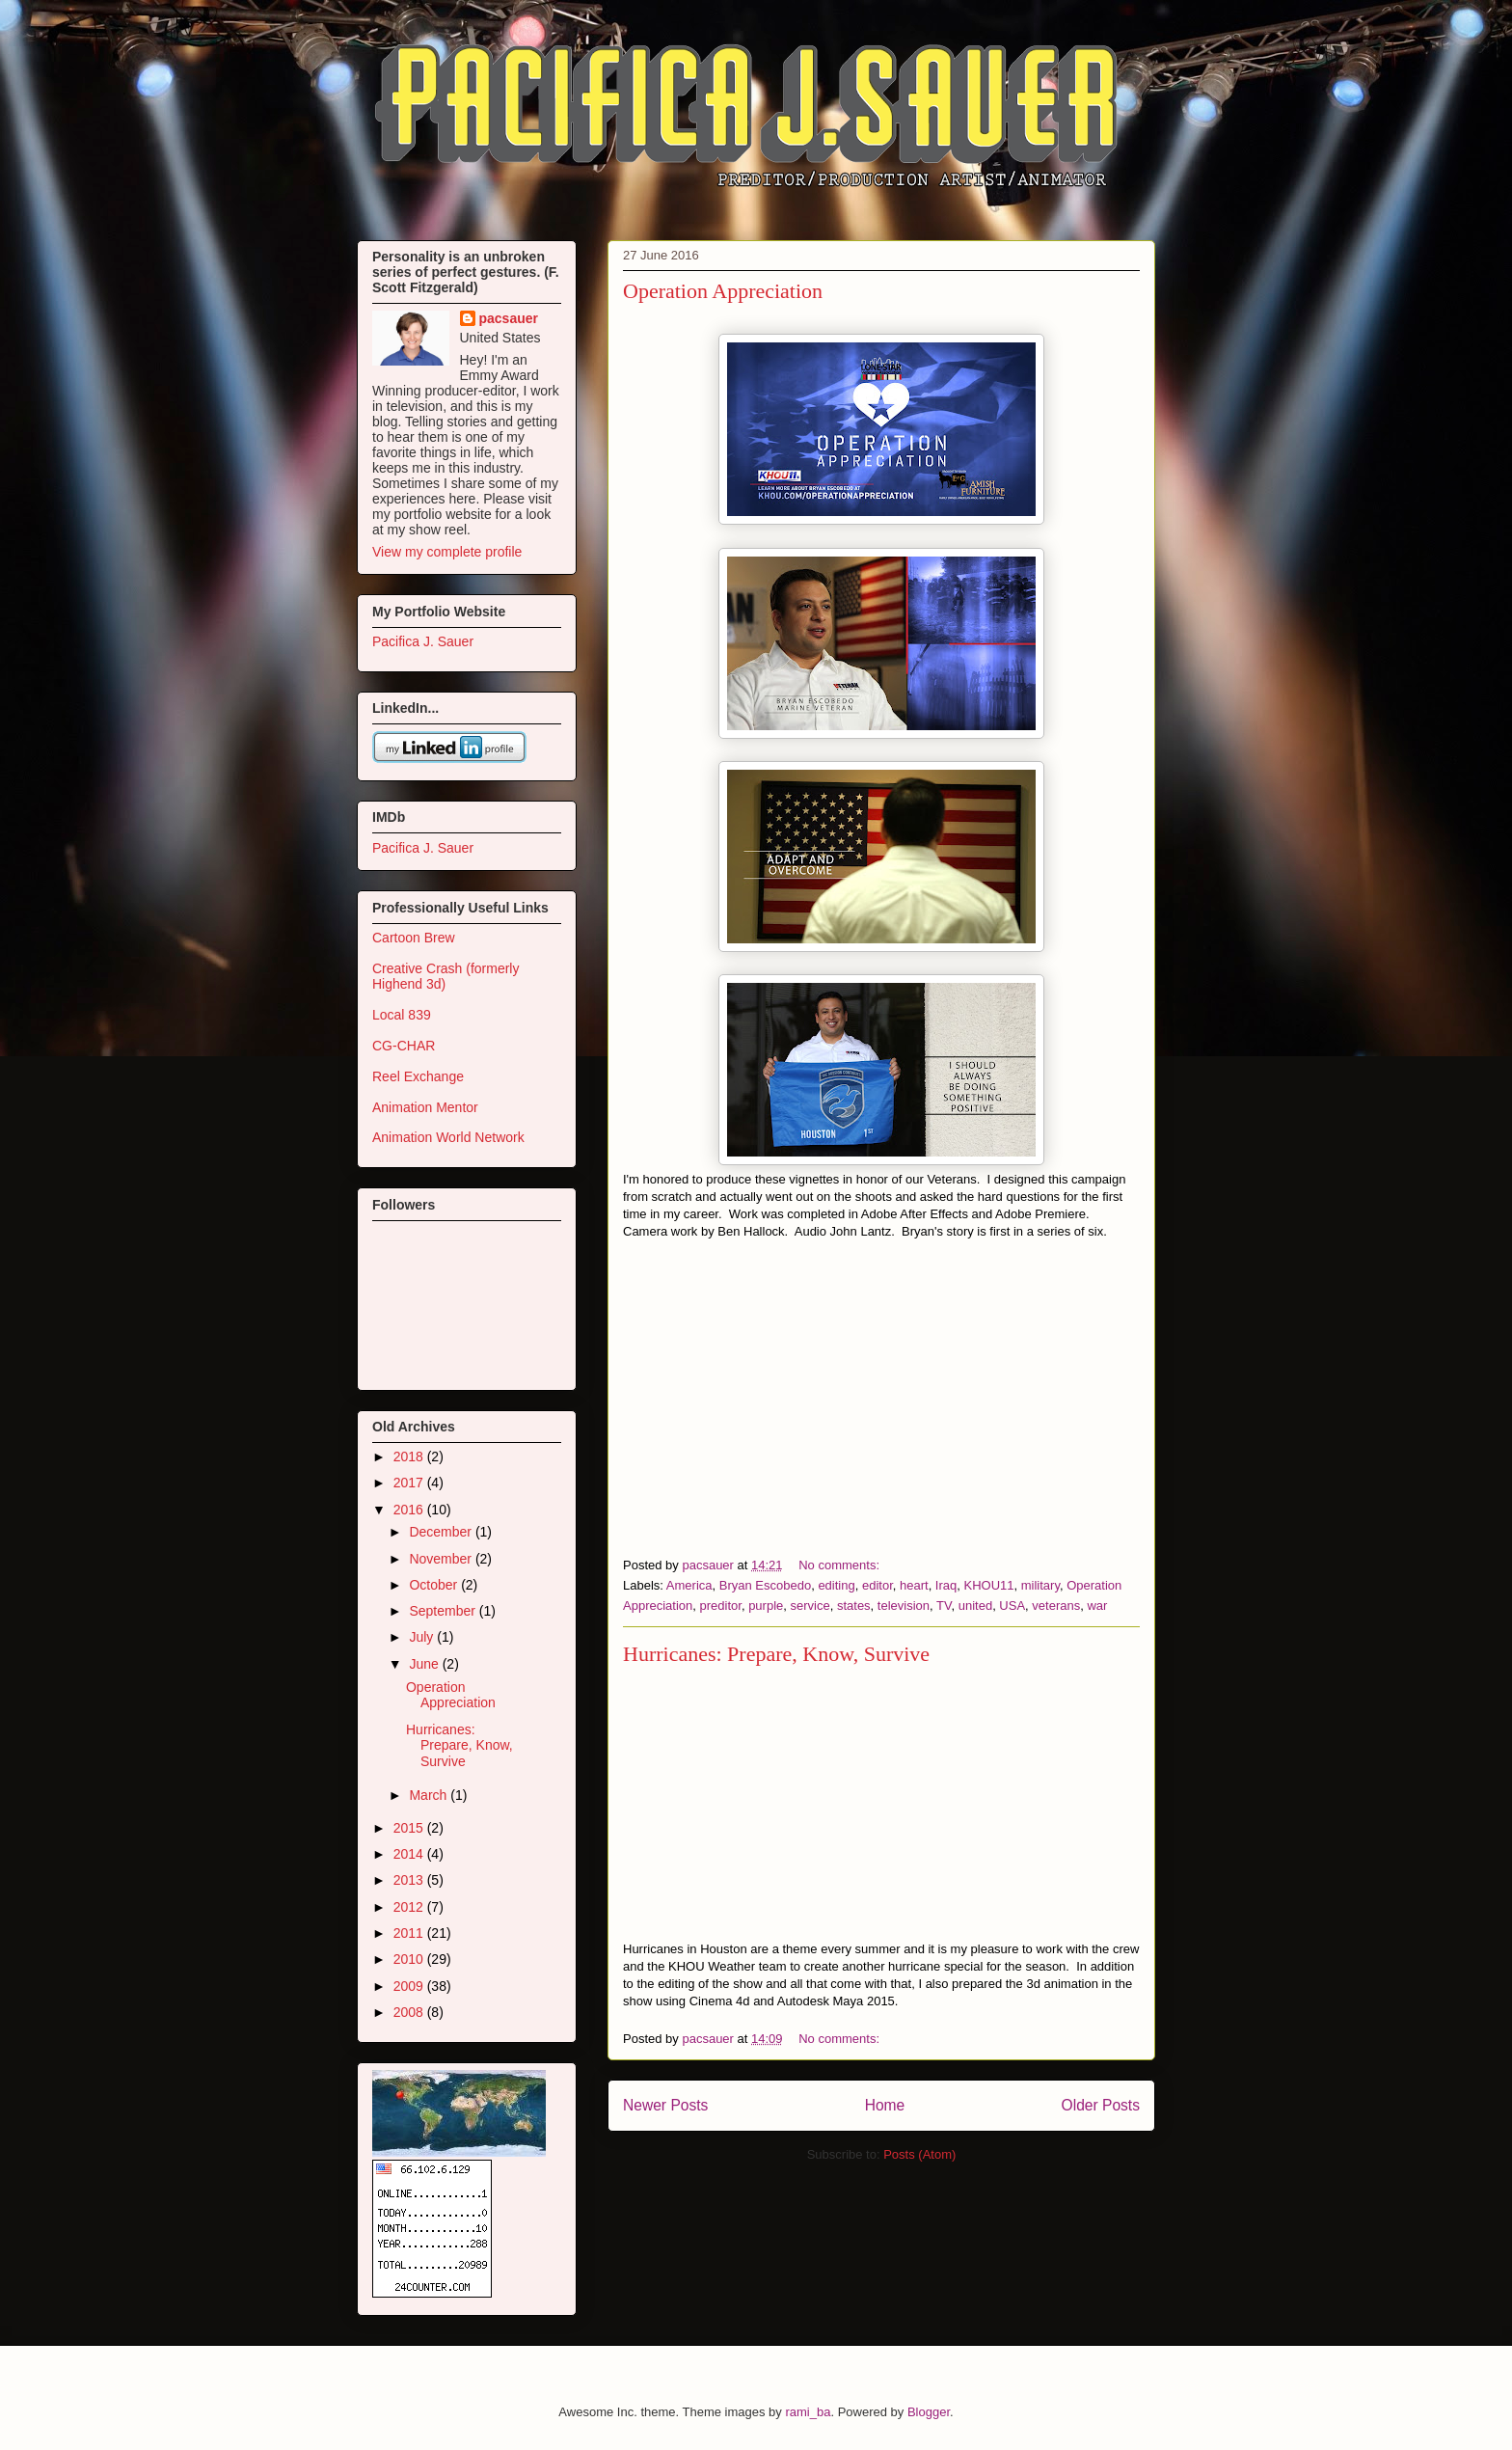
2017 (410, 1482)
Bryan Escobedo (765, 1585)
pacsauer (508, 318)
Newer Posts (665, 2105)
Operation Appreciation (723, 291)
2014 (410, 1854)
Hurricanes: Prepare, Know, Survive (776, 1654)
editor (877, 1585)
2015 (410, 1828)
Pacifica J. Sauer (422, 641)
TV (943, 1605)
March (429, 1795)
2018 (410, 1456)
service (810, 1605)
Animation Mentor (425, 1107)
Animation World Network (448, 1137)
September (443, 1611)
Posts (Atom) (919, 2154)
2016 (410, 1509)
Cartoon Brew (413, 937)
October (435, 1584)
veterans (1056, 1605)
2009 (410, 1986)
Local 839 (401, 1014)
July (423, 1637)
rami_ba (807, 2412)
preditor (721, 1605)
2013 (410, 1880)
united (975, 1605)
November (441, 1558)
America (689, 1585)
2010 (410, 1959)
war (1097, 1605)
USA (1012, 1605)
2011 (410, 1933)
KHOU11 (989, 1585)
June (425, 1664)
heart (914, 1585)
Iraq (946, 1585)
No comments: (840, 1565)
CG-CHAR (403, 1045)
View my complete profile (447, 551)
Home (885, 2105)
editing (836, 1585)
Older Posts (1101, 2105)
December (441, 1531)
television (904, 1605)
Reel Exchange (418, 1076)
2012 (410, 1907)
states (854, 1605)
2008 (410, 2012)
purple (765, 1605)
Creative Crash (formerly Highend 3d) (445, 977)
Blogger (928, 2412)
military (1040, 1585)
